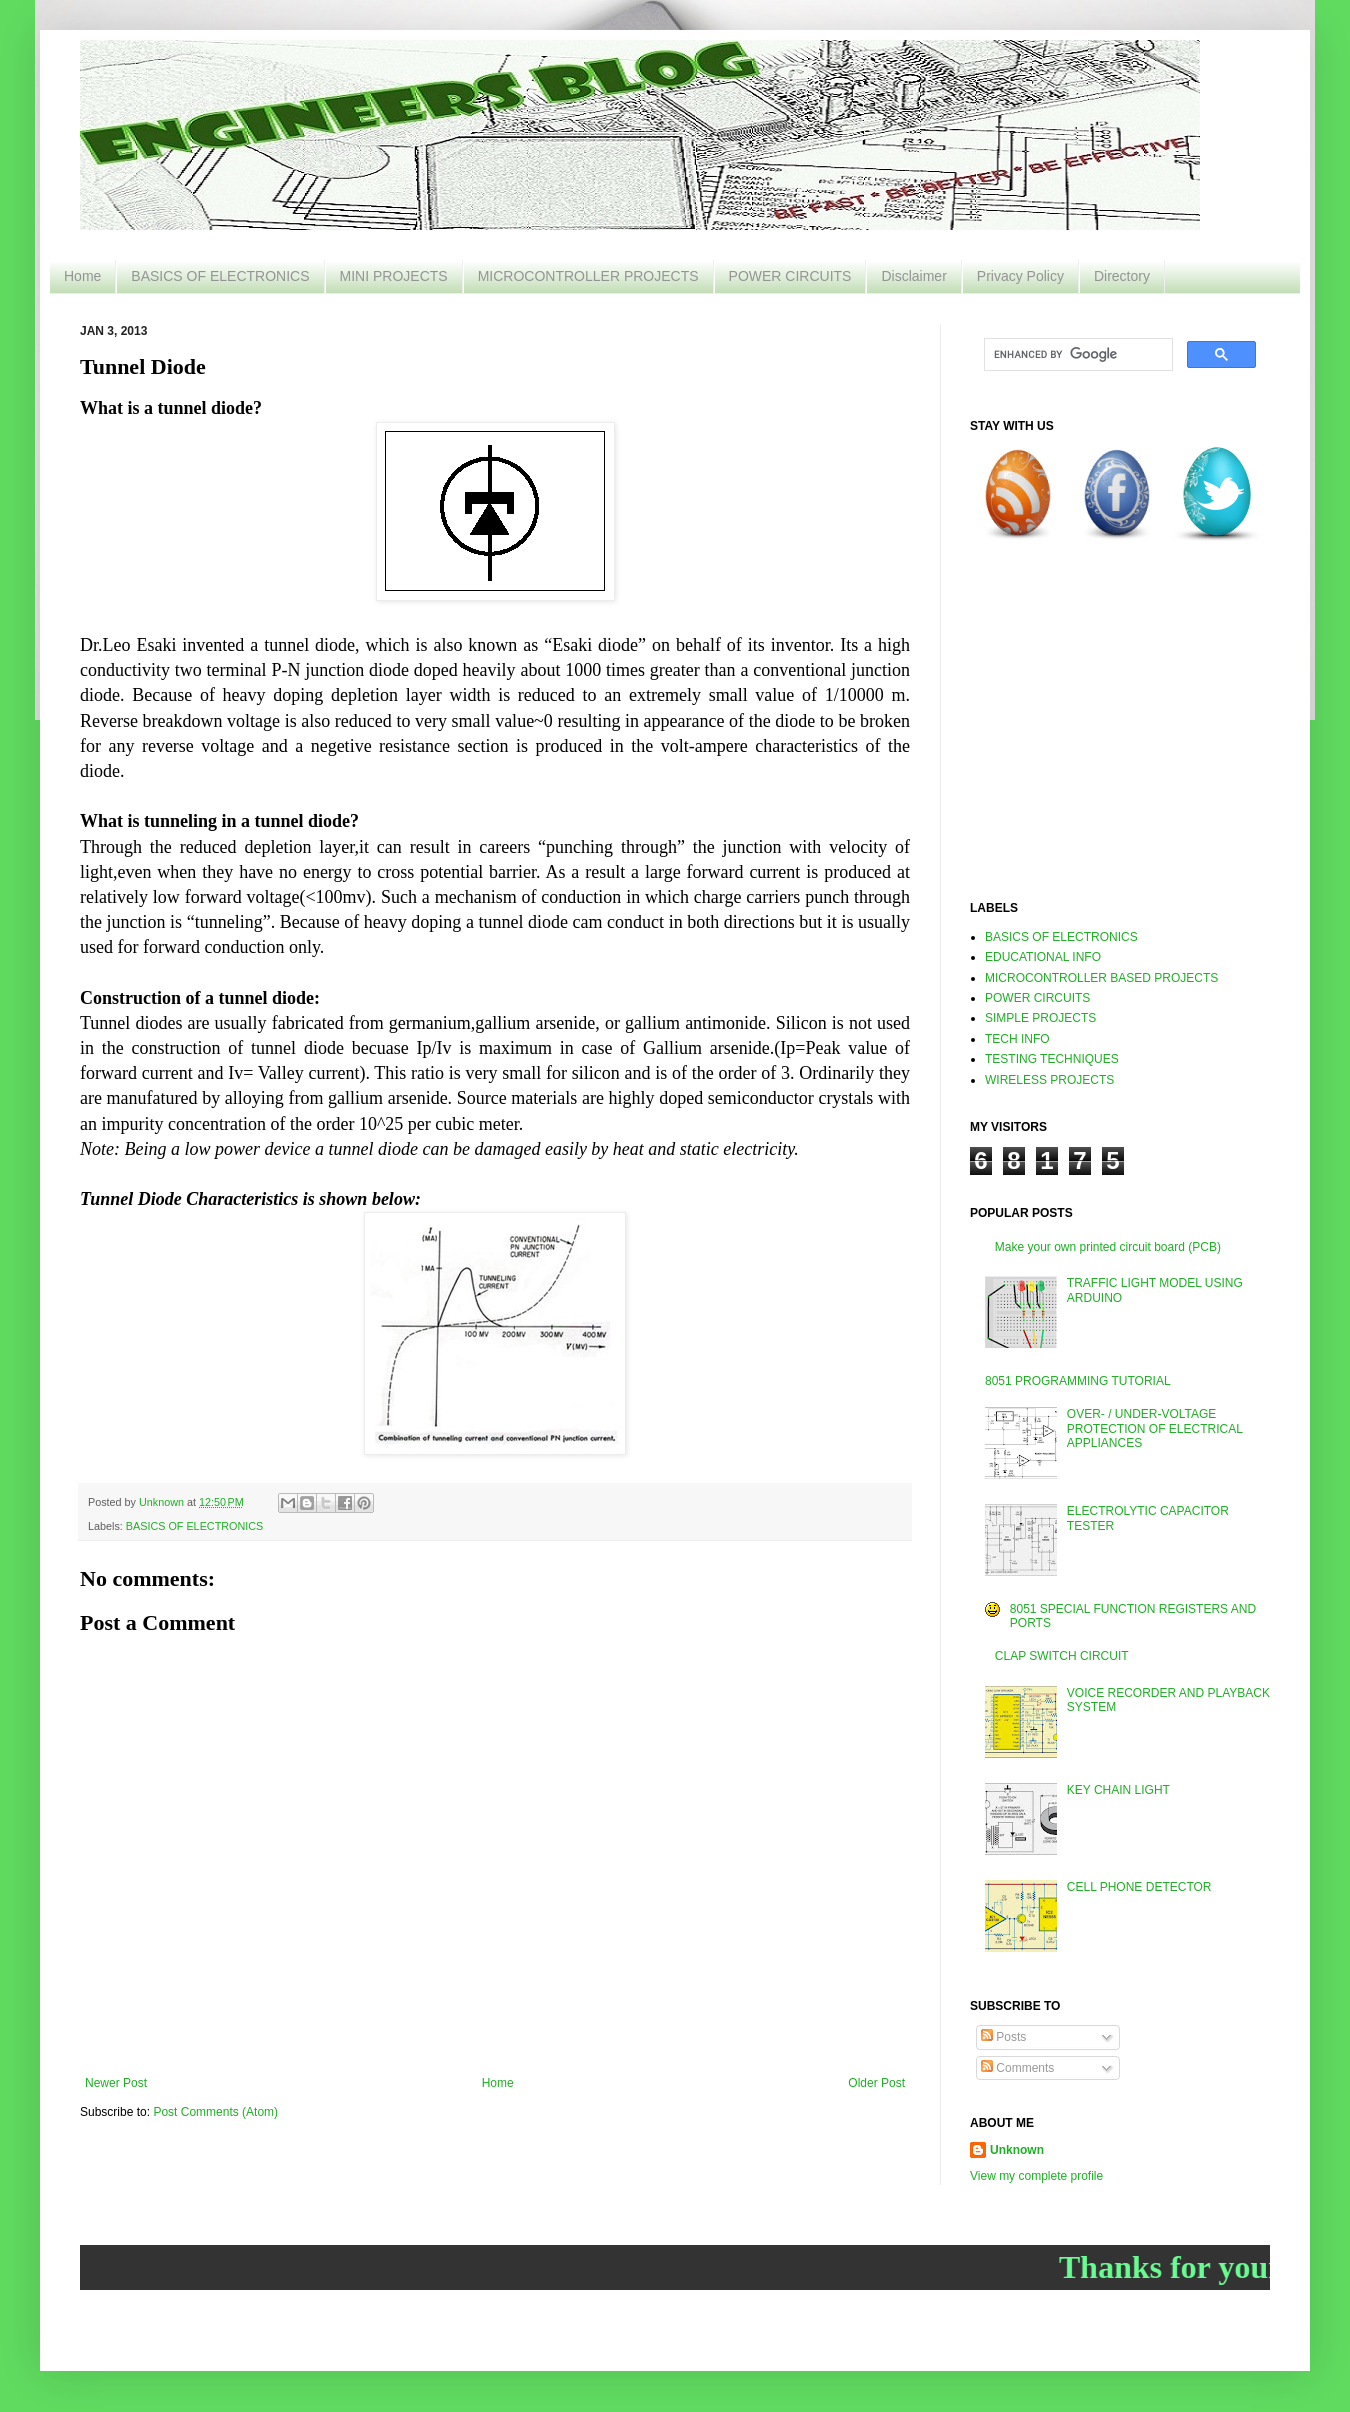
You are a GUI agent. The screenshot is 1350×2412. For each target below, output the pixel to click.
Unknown (1017, 2150)
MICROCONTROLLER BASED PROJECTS (1101, 978)
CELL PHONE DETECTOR (1139, 1887)
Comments (1017, 2068)
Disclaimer (913, 276)
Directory (1122, 276)
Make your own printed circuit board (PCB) (1108, 1247)
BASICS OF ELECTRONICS (220, 276)
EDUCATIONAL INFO (1043, 957)
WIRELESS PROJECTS (1049, 1080)
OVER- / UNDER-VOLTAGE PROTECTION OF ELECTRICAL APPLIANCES (1155, 1428)
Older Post (876, 2083)
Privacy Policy (1020, 276)
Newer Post (116, 2083)
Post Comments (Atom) (215, 2112)
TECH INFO (1017, 1039)
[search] (1076, 355)
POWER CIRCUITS (790, 276)
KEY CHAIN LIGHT (1118, 1790)
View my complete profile (1036, 2176)
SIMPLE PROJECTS (1040, 1018)
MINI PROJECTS (394, 276)
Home (82, 276)
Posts (1003, 2037)
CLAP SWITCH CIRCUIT (1062, 1656)
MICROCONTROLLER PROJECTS (588, 276)
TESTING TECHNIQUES (1052, 1059)
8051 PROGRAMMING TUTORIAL (1078, 1381)
